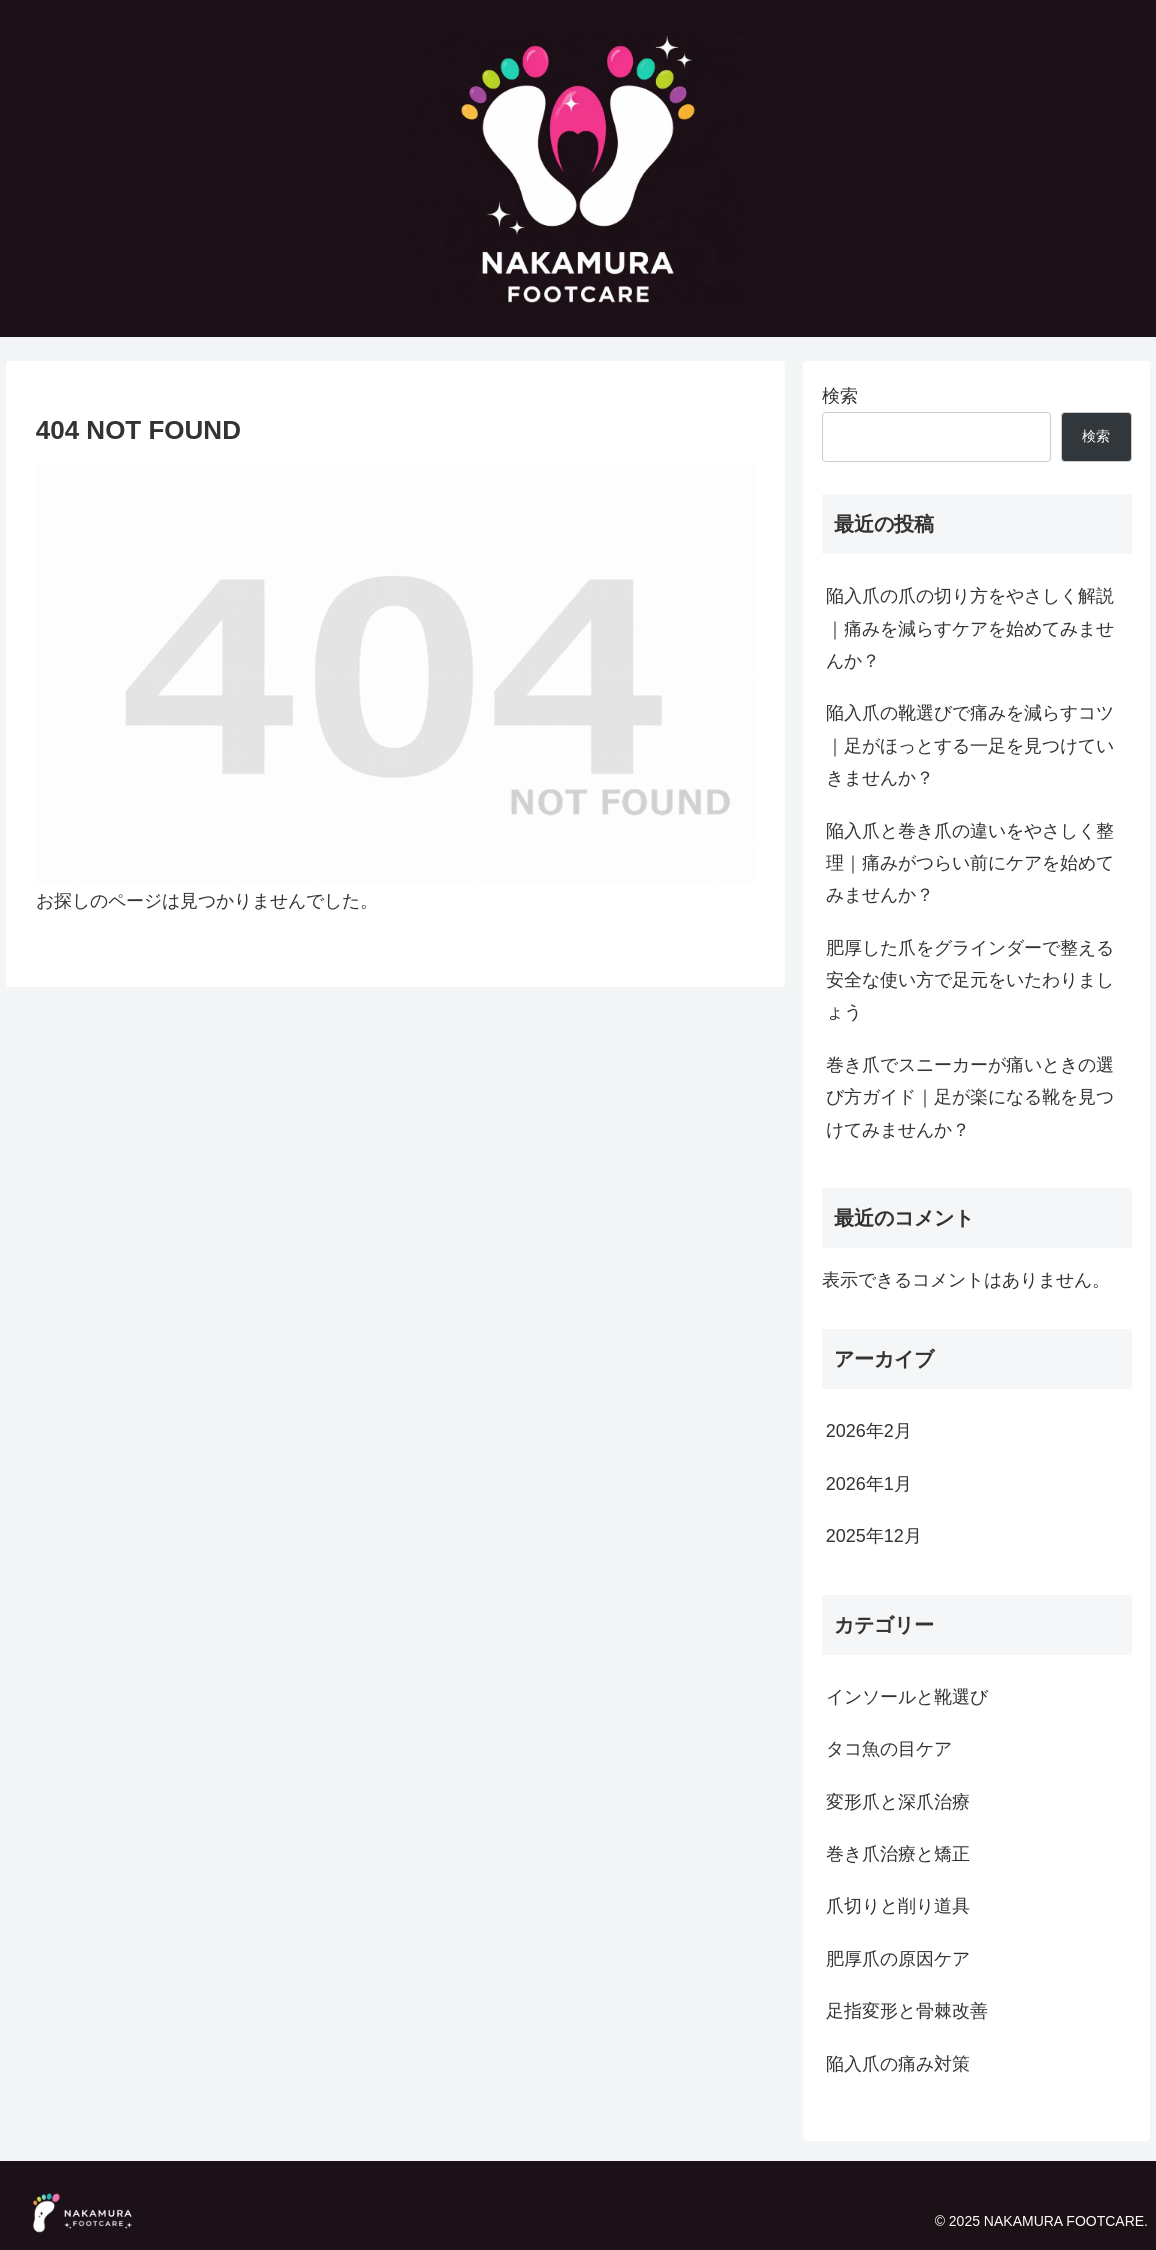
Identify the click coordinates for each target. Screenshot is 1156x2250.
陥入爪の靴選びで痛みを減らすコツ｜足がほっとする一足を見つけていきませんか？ (970, 745)
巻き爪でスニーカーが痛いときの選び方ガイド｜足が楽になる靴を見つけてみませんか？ (970, 1097)
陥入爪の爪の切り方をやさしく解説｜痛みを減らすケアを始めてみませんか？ (970, 628)
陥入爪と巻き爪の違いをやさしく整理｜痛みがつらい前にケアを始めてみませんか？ (970, 863)
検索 (840, 396)
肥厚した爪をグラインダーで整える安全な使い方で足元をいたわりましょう (970, 980)
